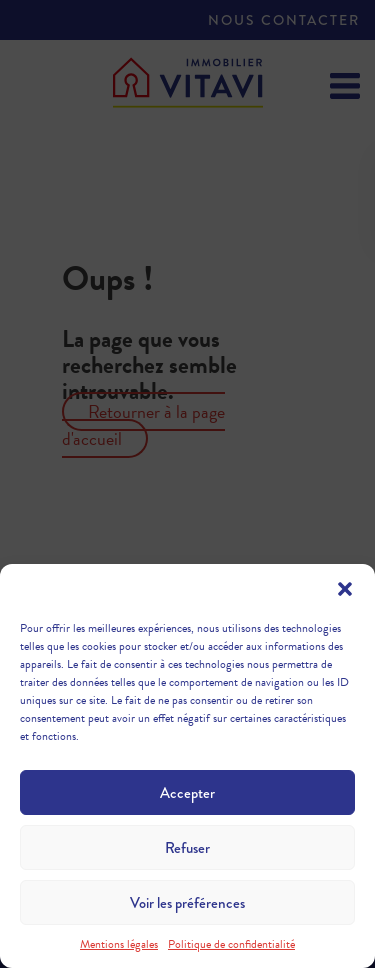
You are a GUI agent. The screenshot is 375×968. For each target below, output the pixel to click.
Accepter (187, 793)
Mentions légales (119, 944)
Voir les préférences (187, 903)
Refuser (187, 848)
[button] (345, 589)
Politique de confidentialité (231, 944)
